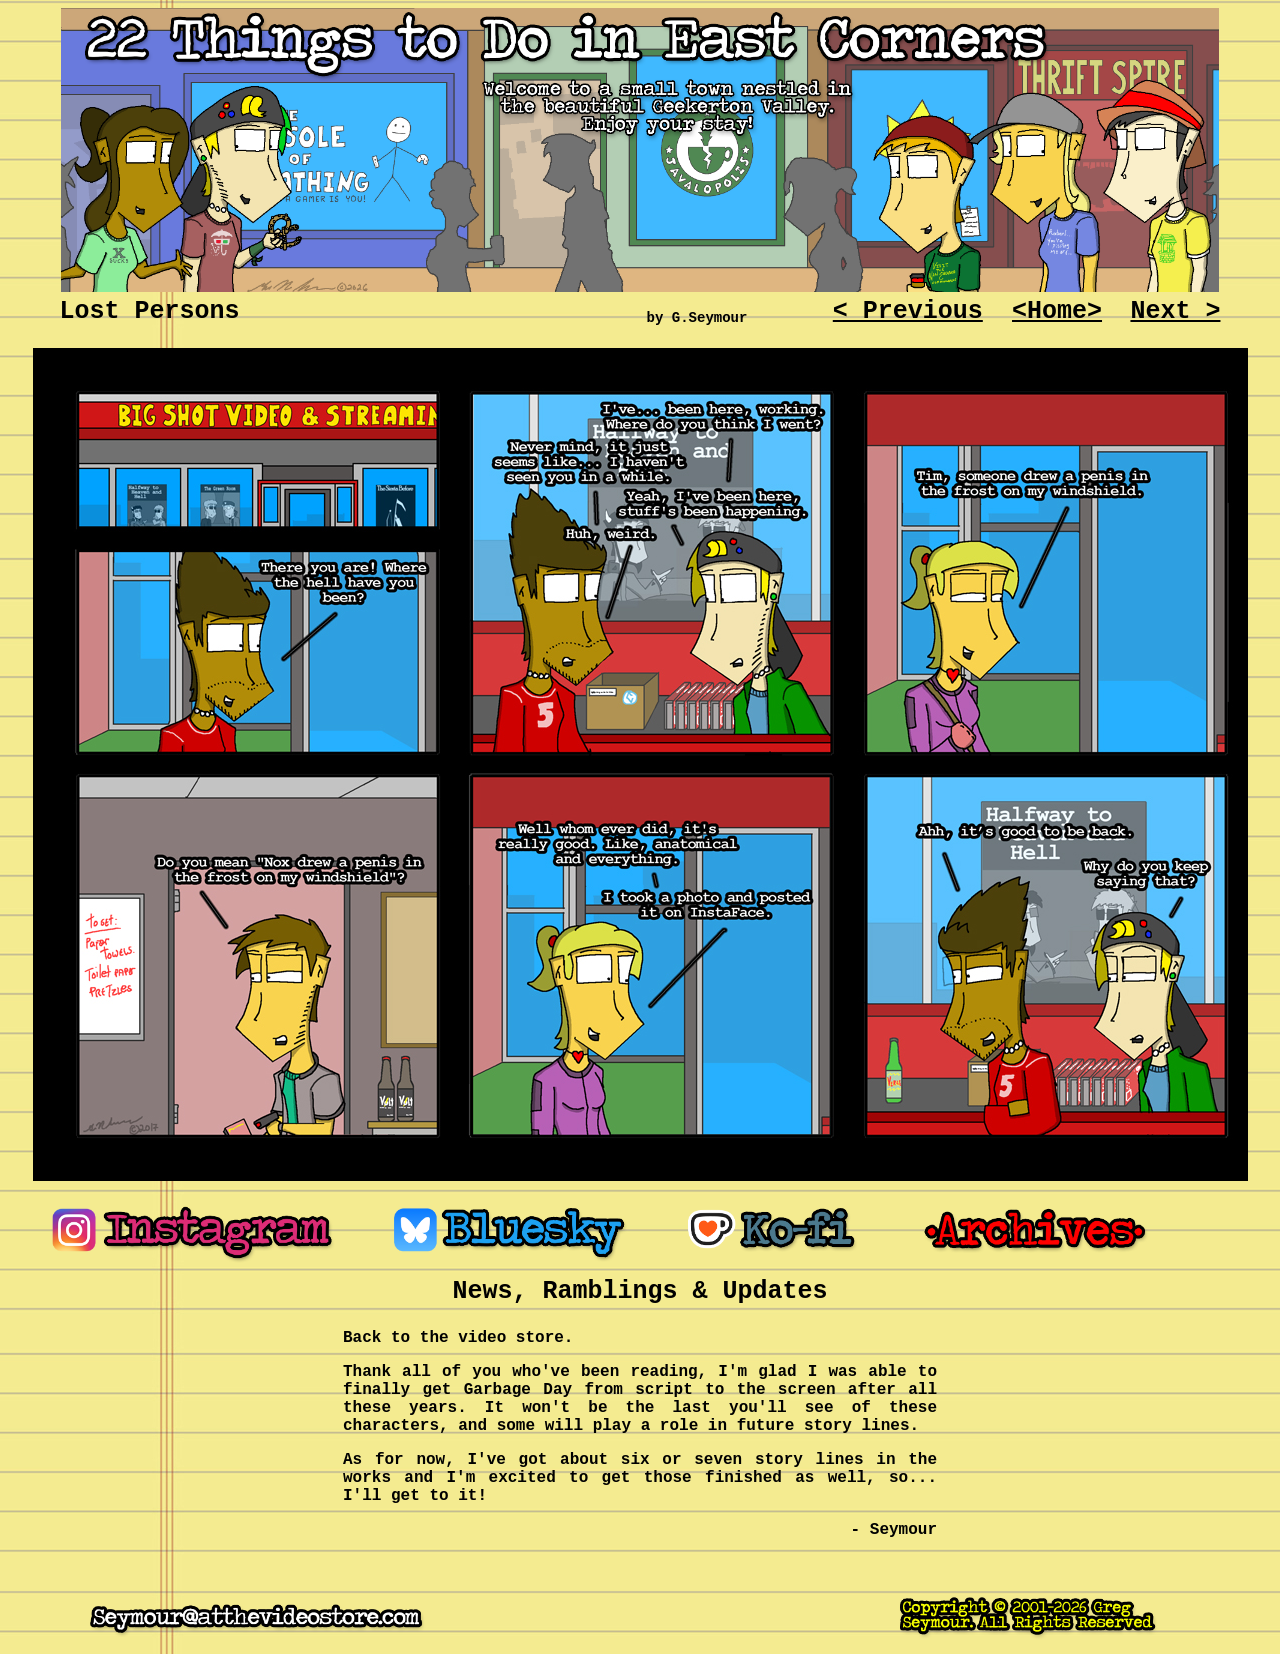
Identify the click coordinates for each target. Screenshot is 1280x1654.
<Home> (1057, 311)
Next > (1175, 311)
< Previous (908, 311)
